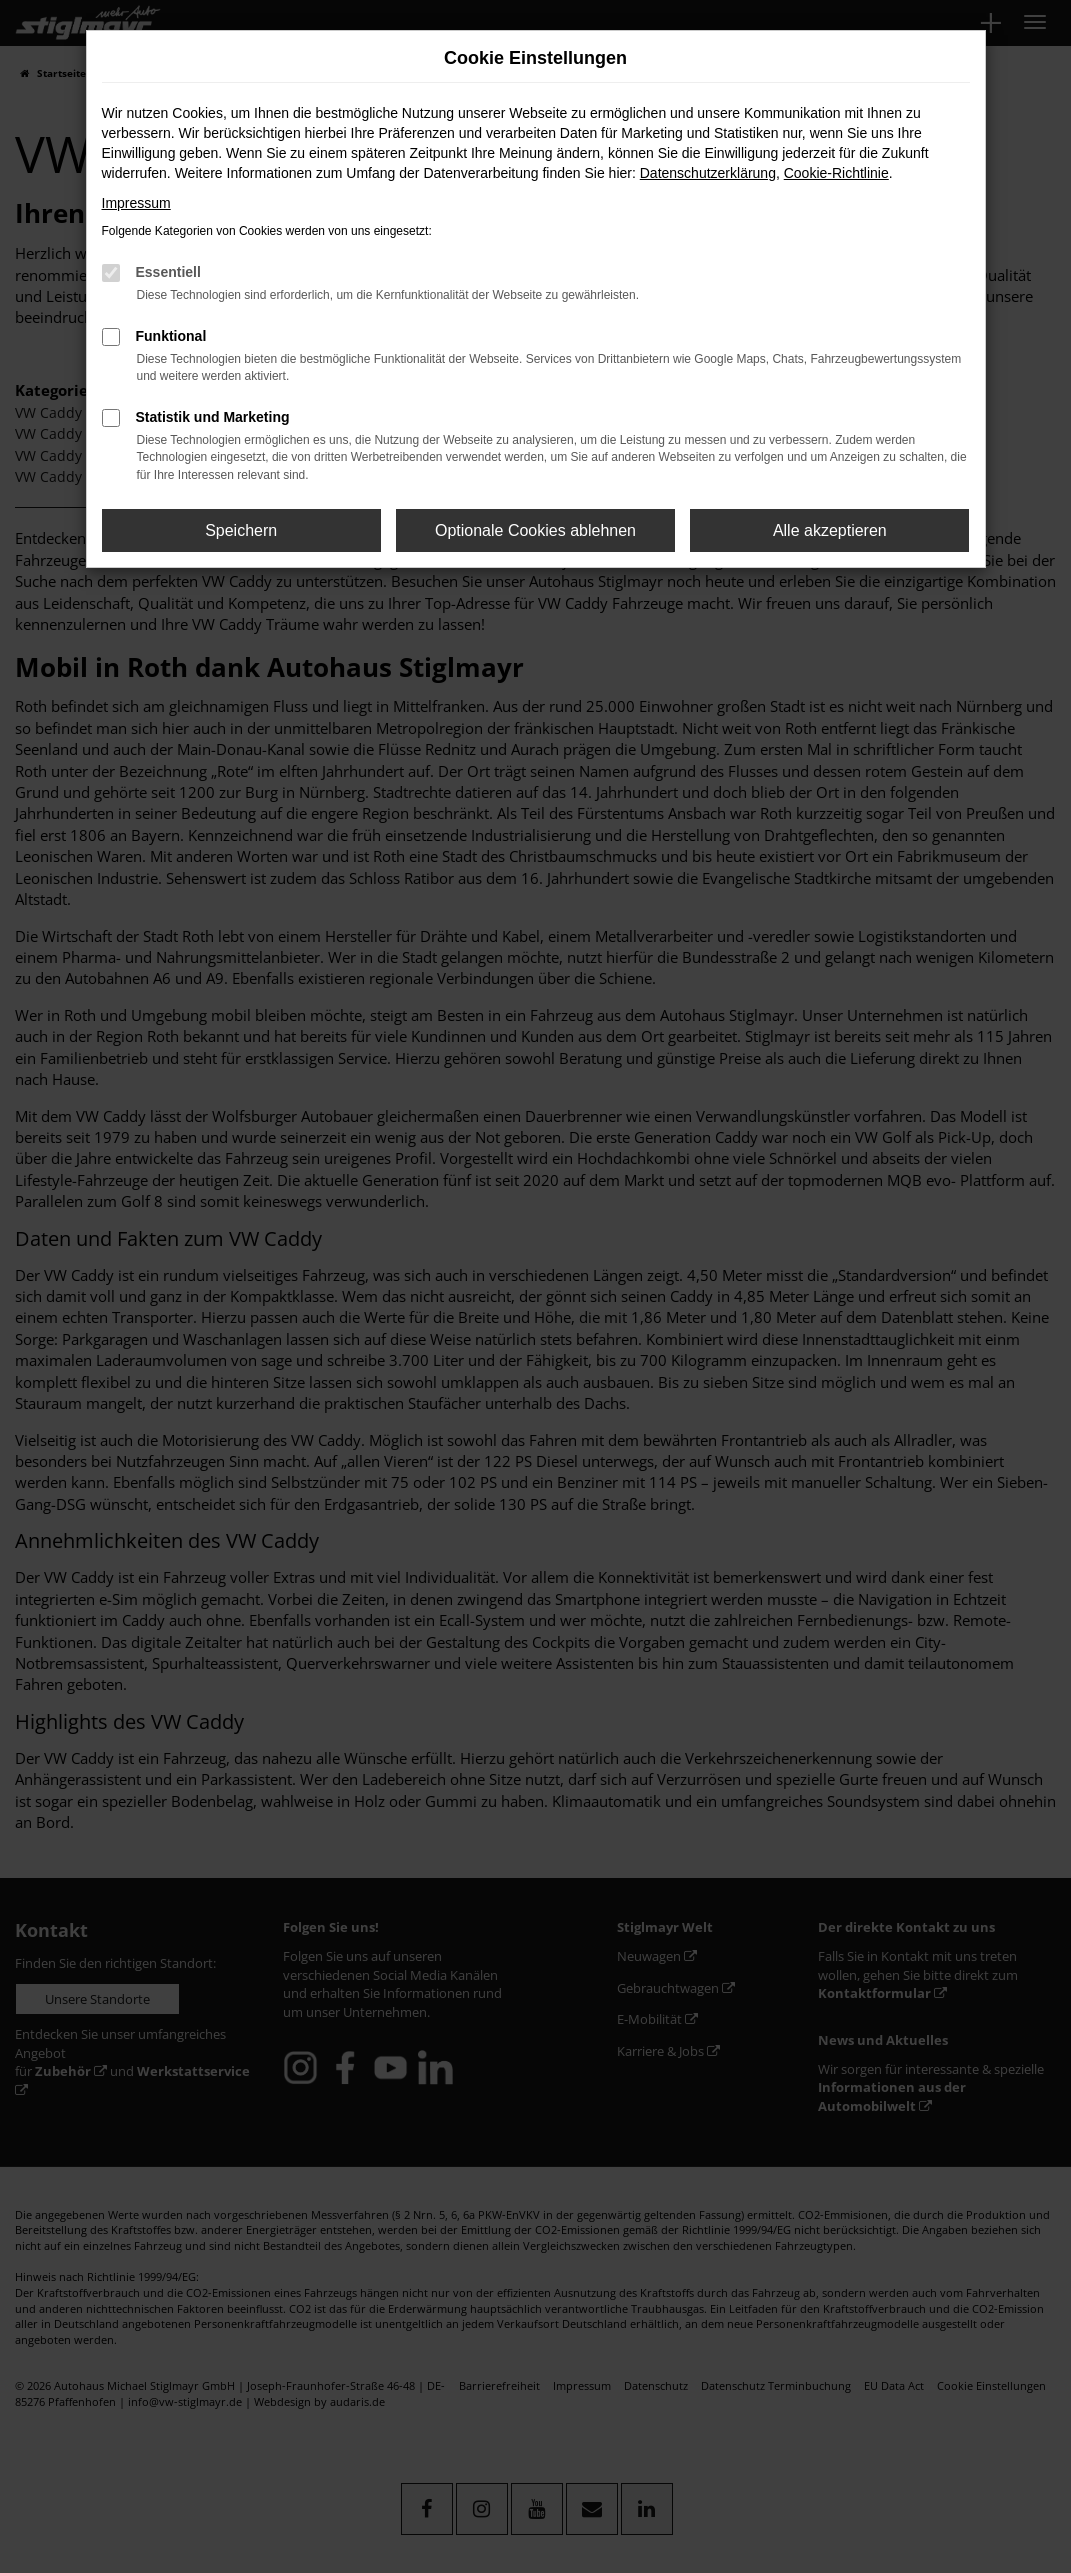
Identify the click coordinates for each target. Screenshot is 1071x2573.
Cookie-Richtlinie (836, 173)
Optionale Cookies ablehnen (535, 530)
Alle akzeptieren (830, 530)
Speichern (241, 530)
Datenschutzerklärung (708, 173)
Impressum (136, 203)
